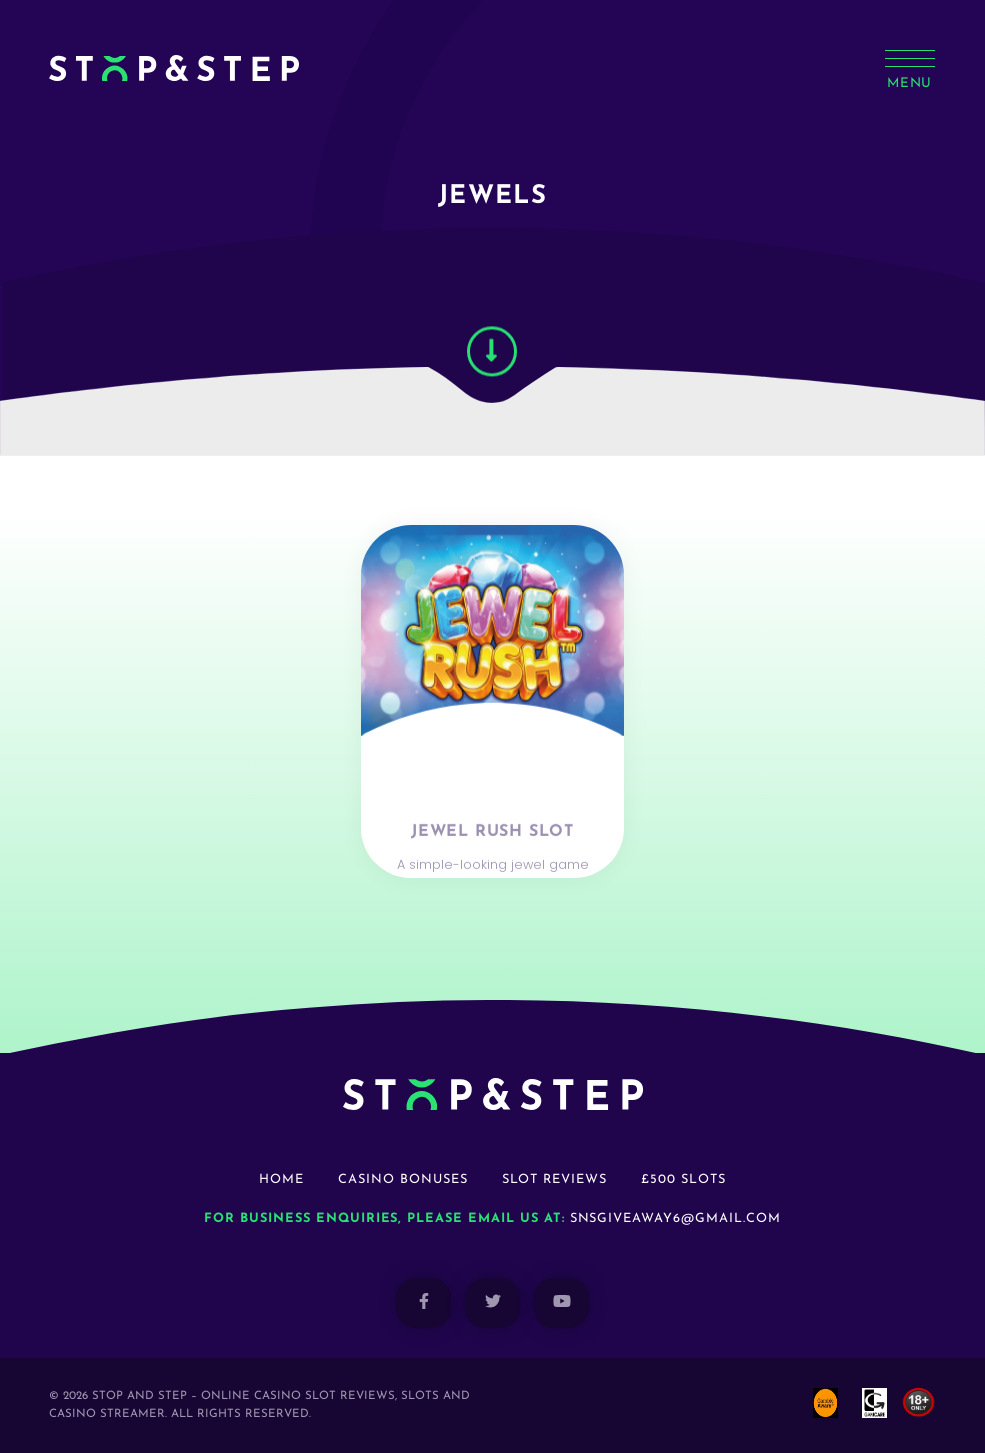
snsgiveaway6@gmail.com (675, 1218)
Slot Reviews (555, 1179)
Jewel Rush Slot (492, 862)
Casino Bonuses (402, 1179)
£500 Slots (683, 1179)
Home (281, 1179)
